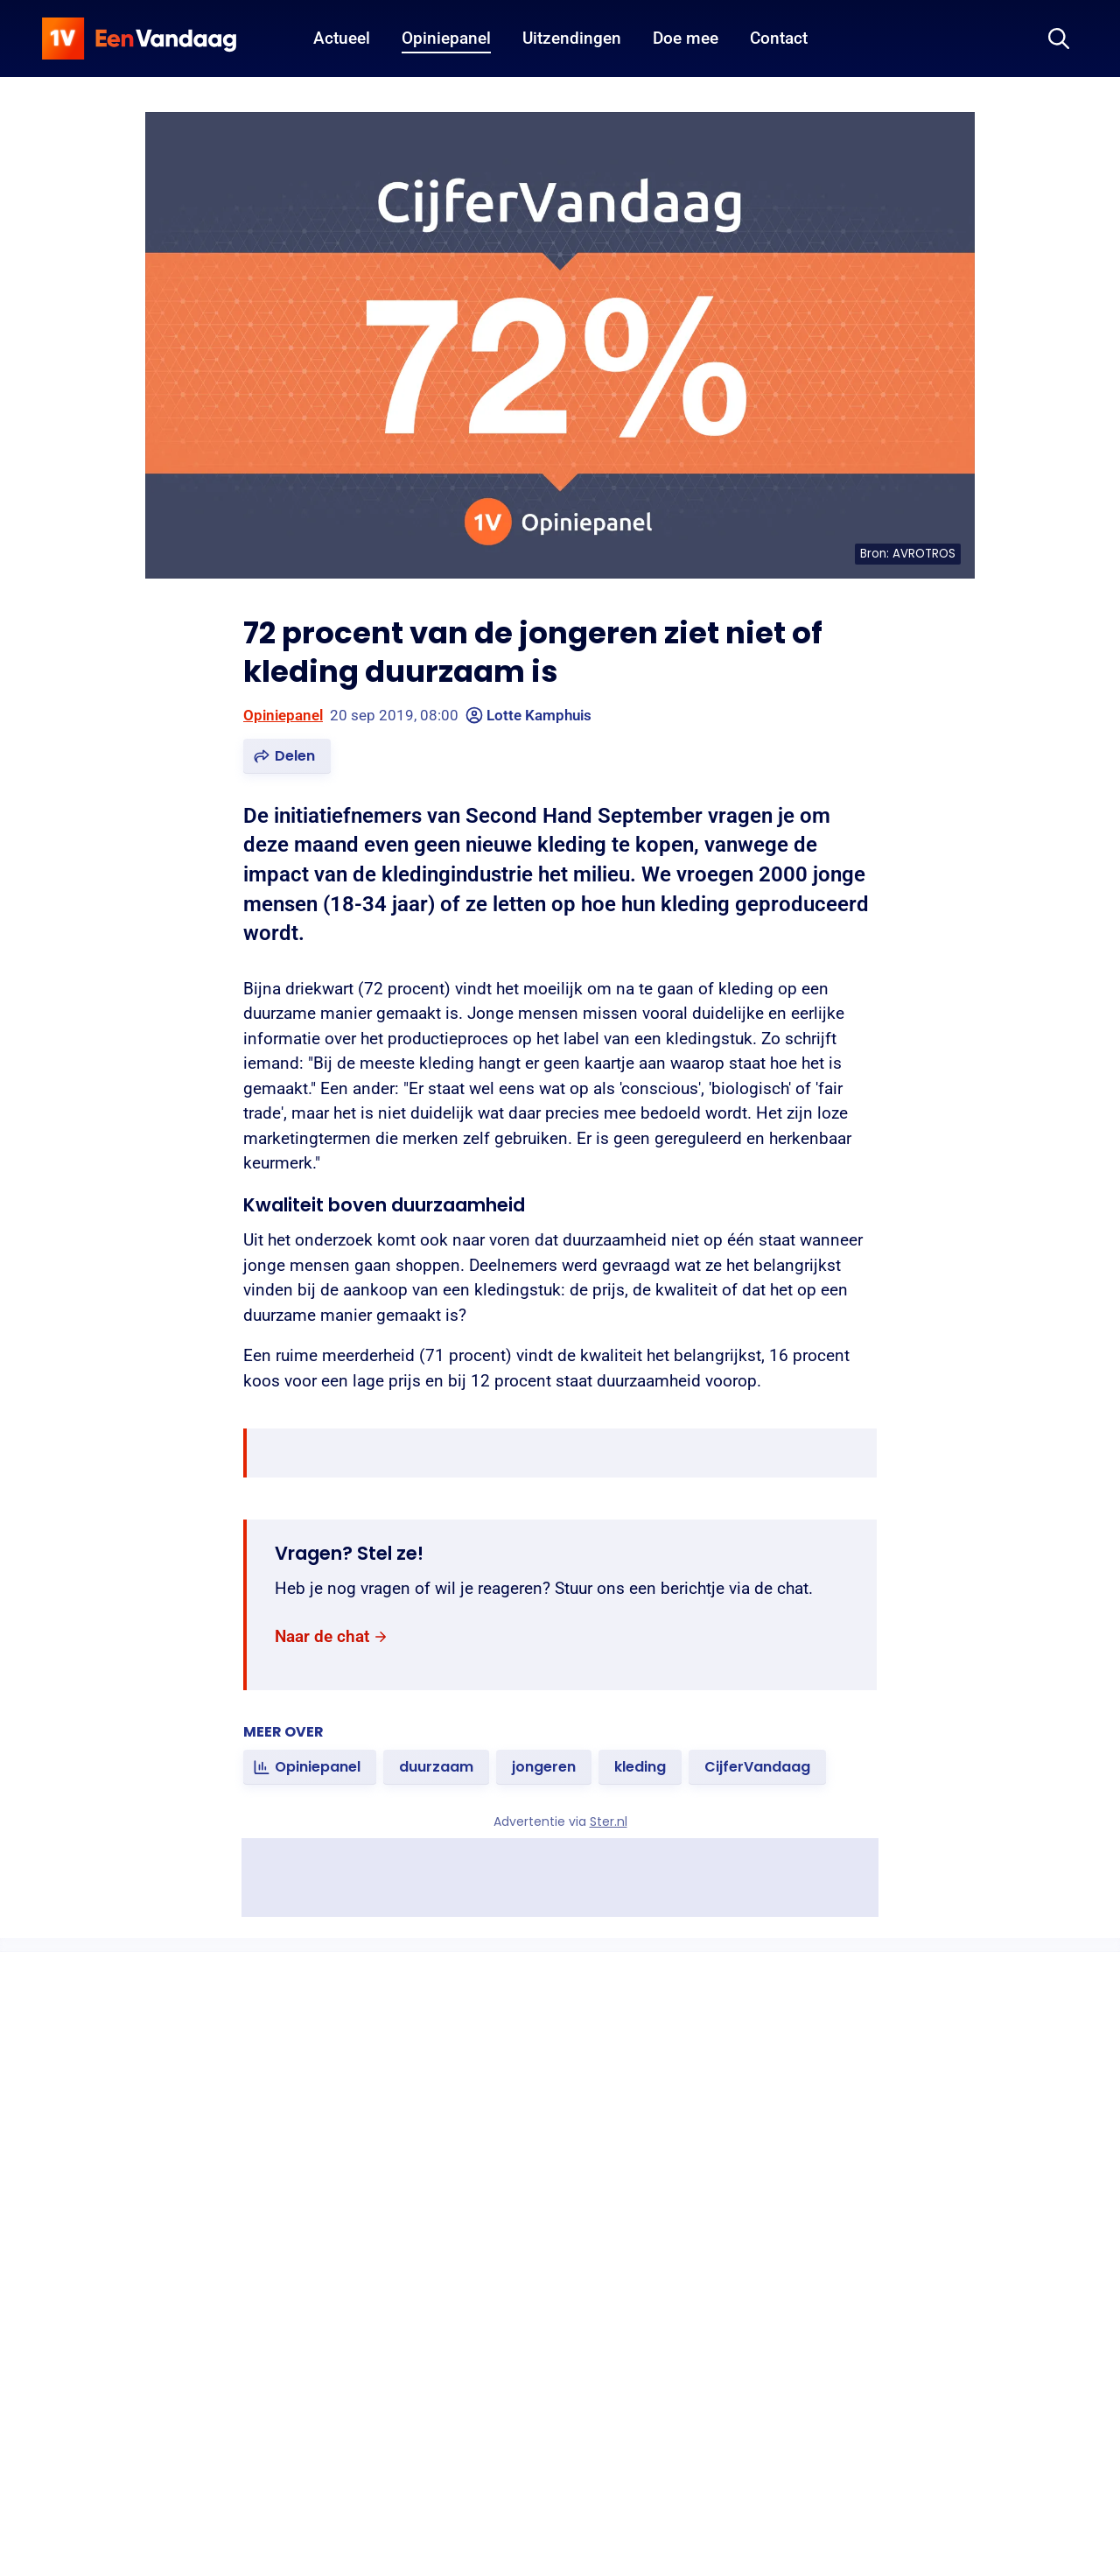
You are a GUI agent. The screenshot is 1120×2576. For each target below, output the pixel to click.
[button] (287, 756)
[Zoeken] (1059, 39)
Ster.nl (608, 1821)
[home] (139, 39)
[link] (331, 1637)
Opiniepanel (283, 715)
